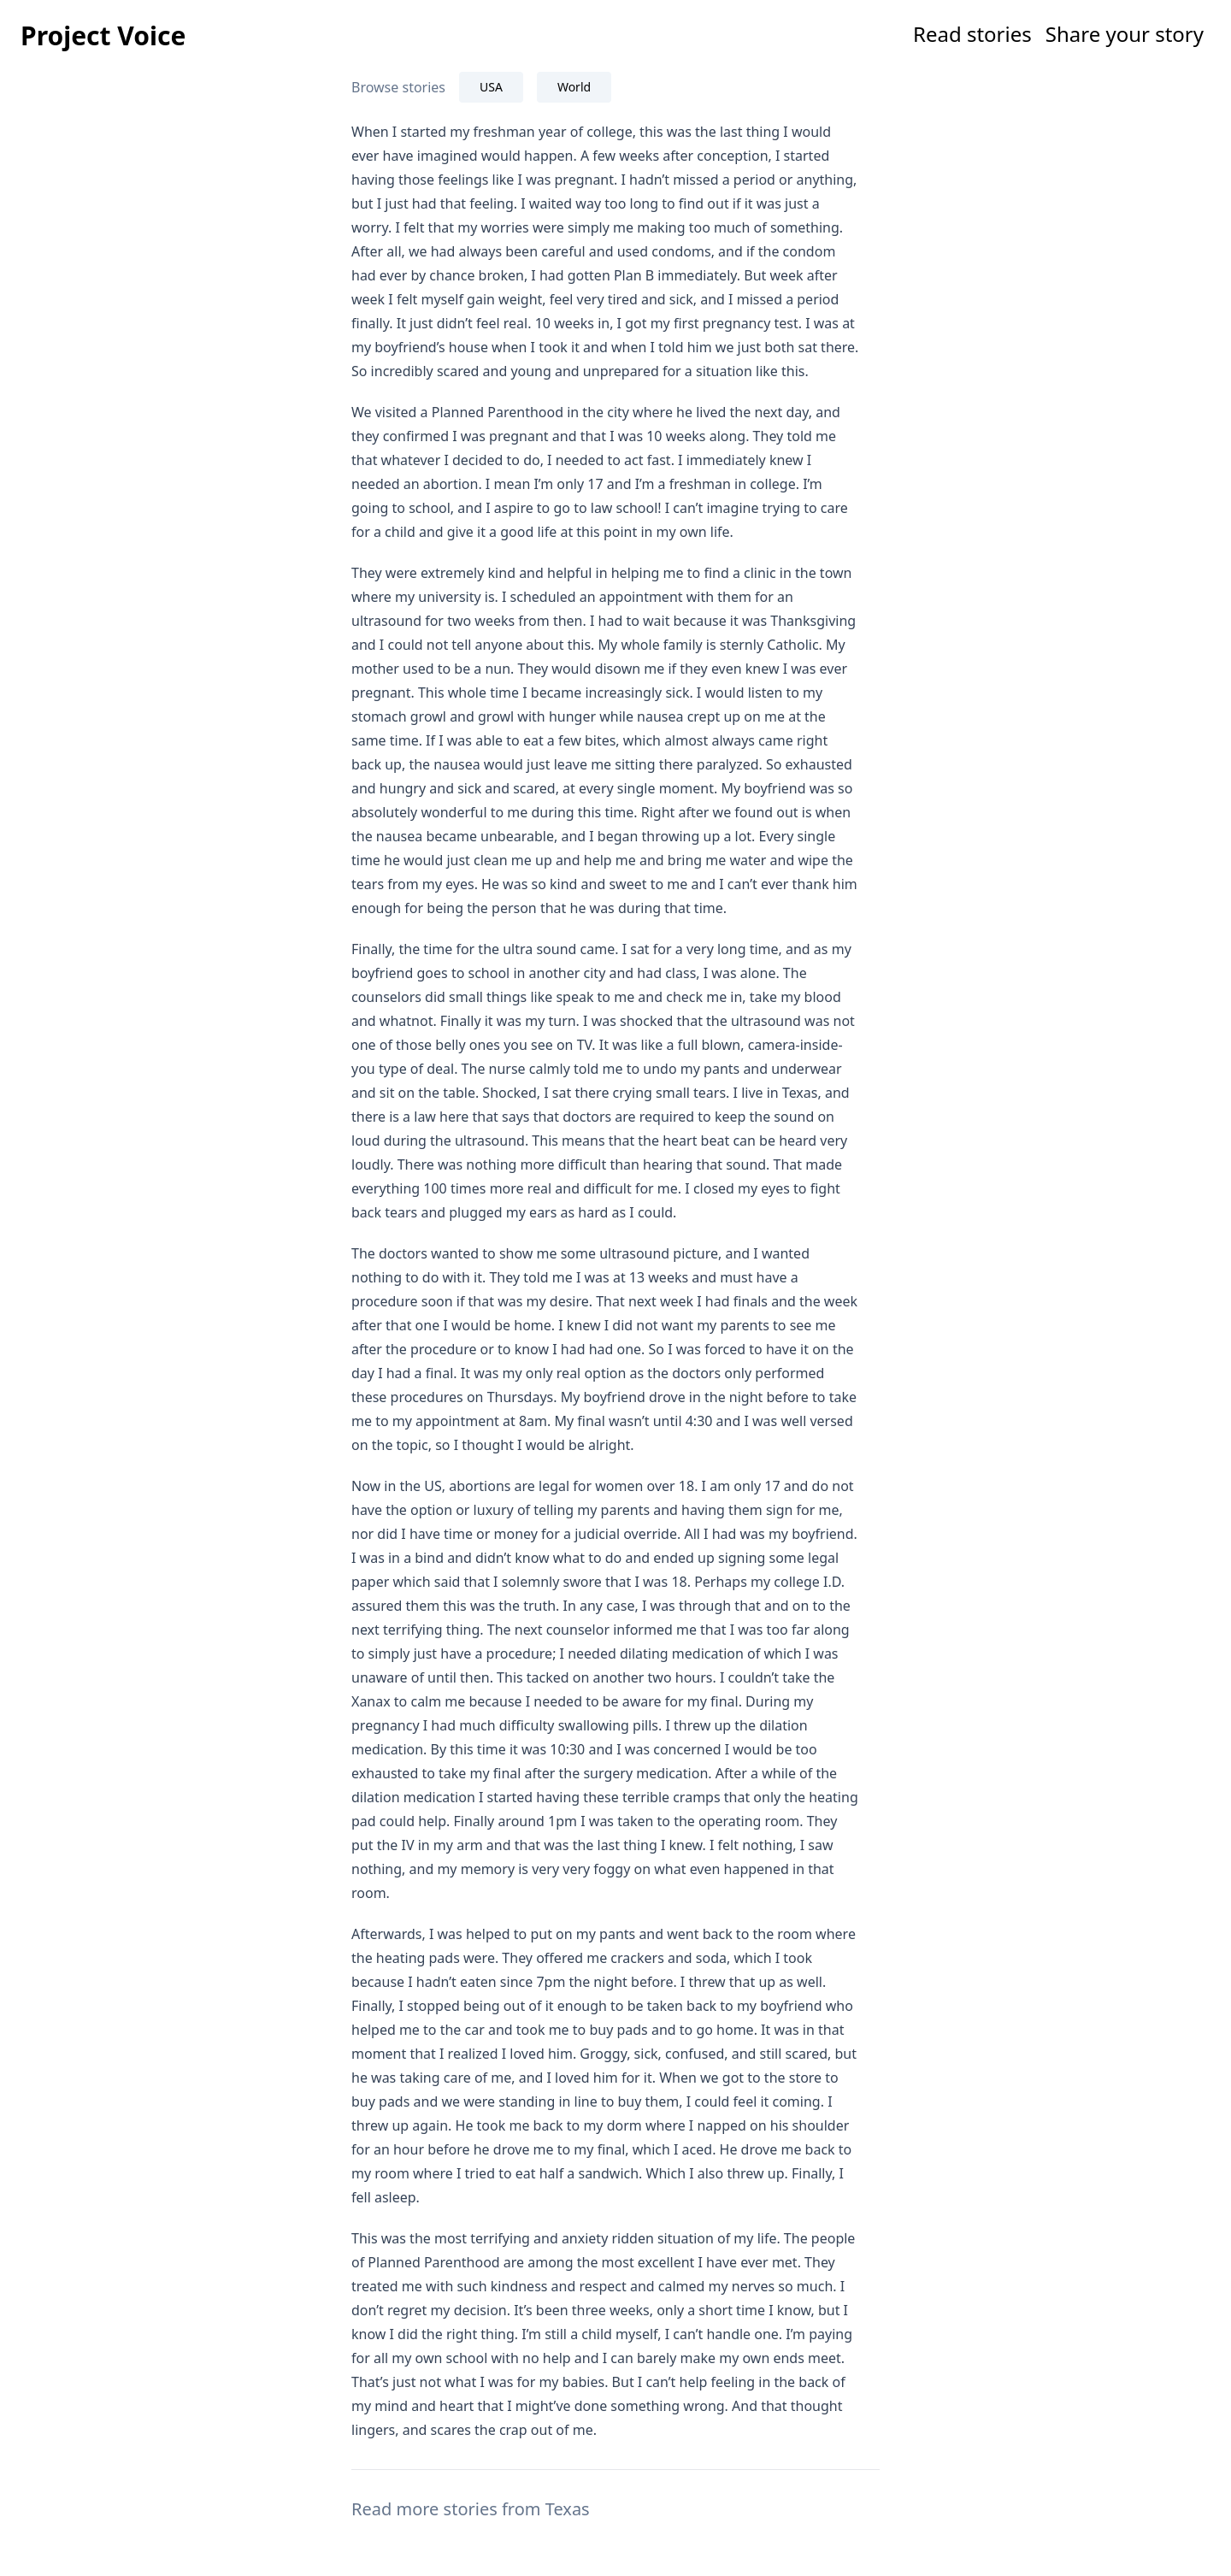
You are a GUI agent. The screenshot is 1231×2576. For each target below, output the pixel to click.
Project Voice (103, 35)
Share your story (1124, 34)
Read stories (972, 34)
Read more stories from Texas (470, 2508)
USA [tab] (491, 87)
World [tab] (574, 87)
